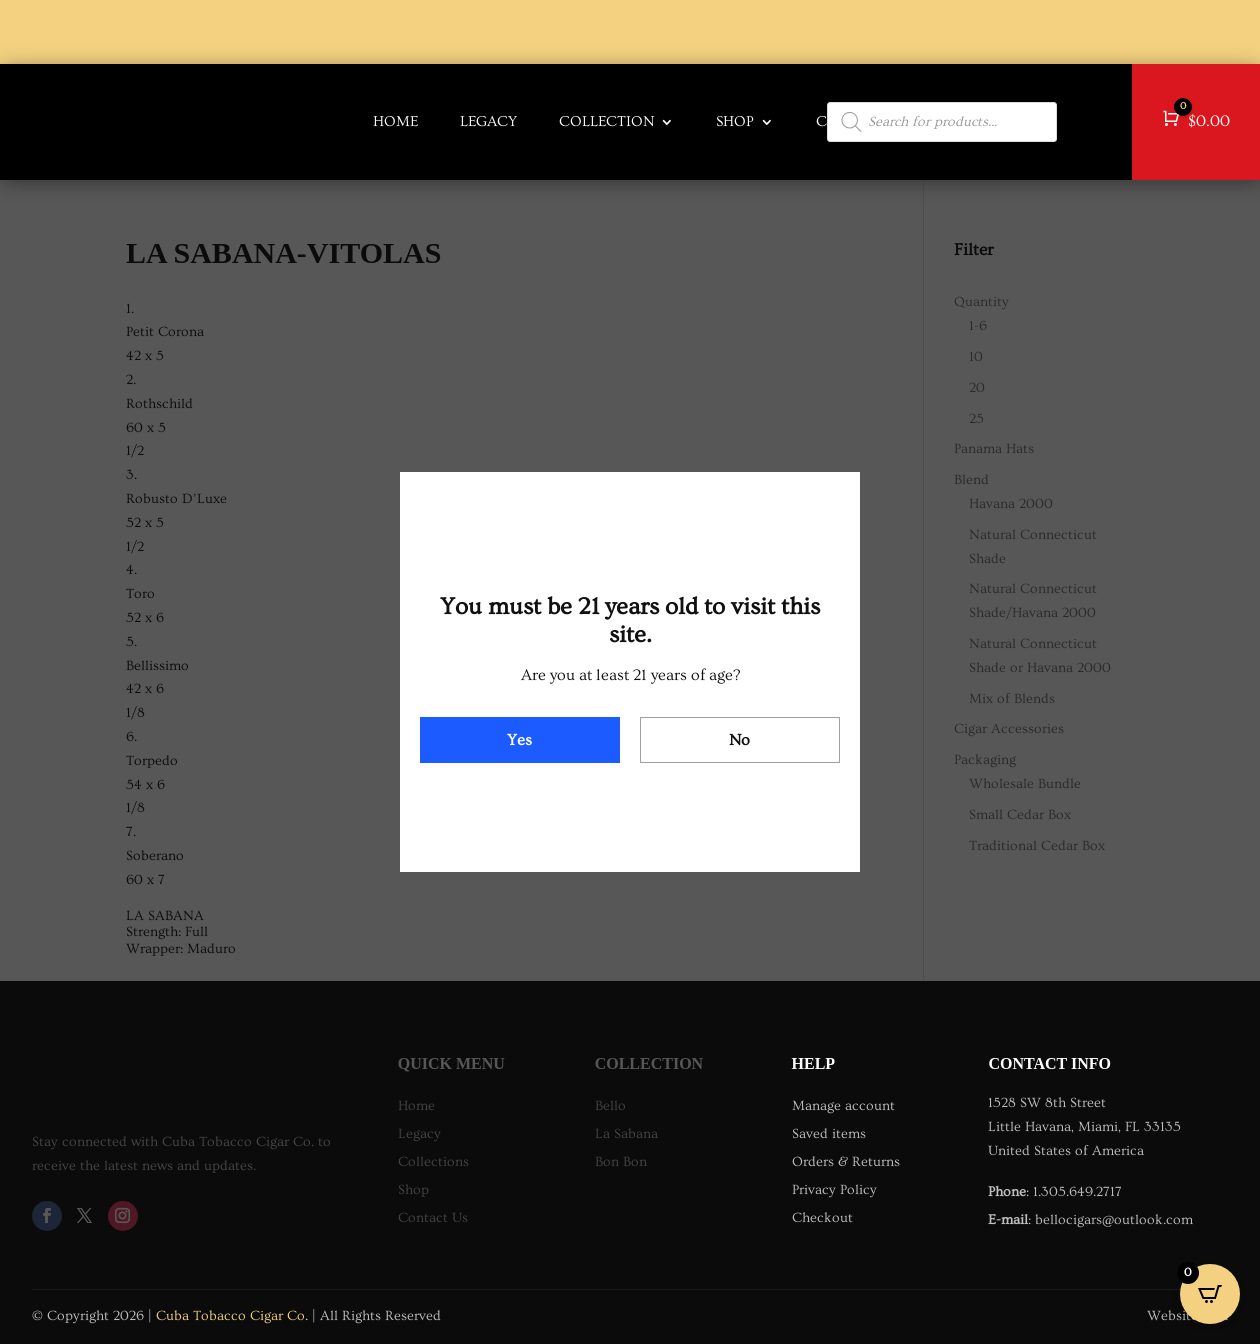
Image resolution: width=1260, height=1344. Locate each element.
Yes (519, 740)
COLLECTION (606, 121)
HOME (395, 121)
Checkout (822, 1218)
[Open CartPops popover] (1210, 1294)
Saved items (829, 1134)
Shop (735, 121)
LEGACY (488, 121)
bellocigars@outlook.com (1114, 1220)
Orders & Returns (846, 1162)
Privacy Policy (834, 1190)
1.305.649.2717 (1077, 1192)
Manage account (843, 1106)
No (739, 740)
